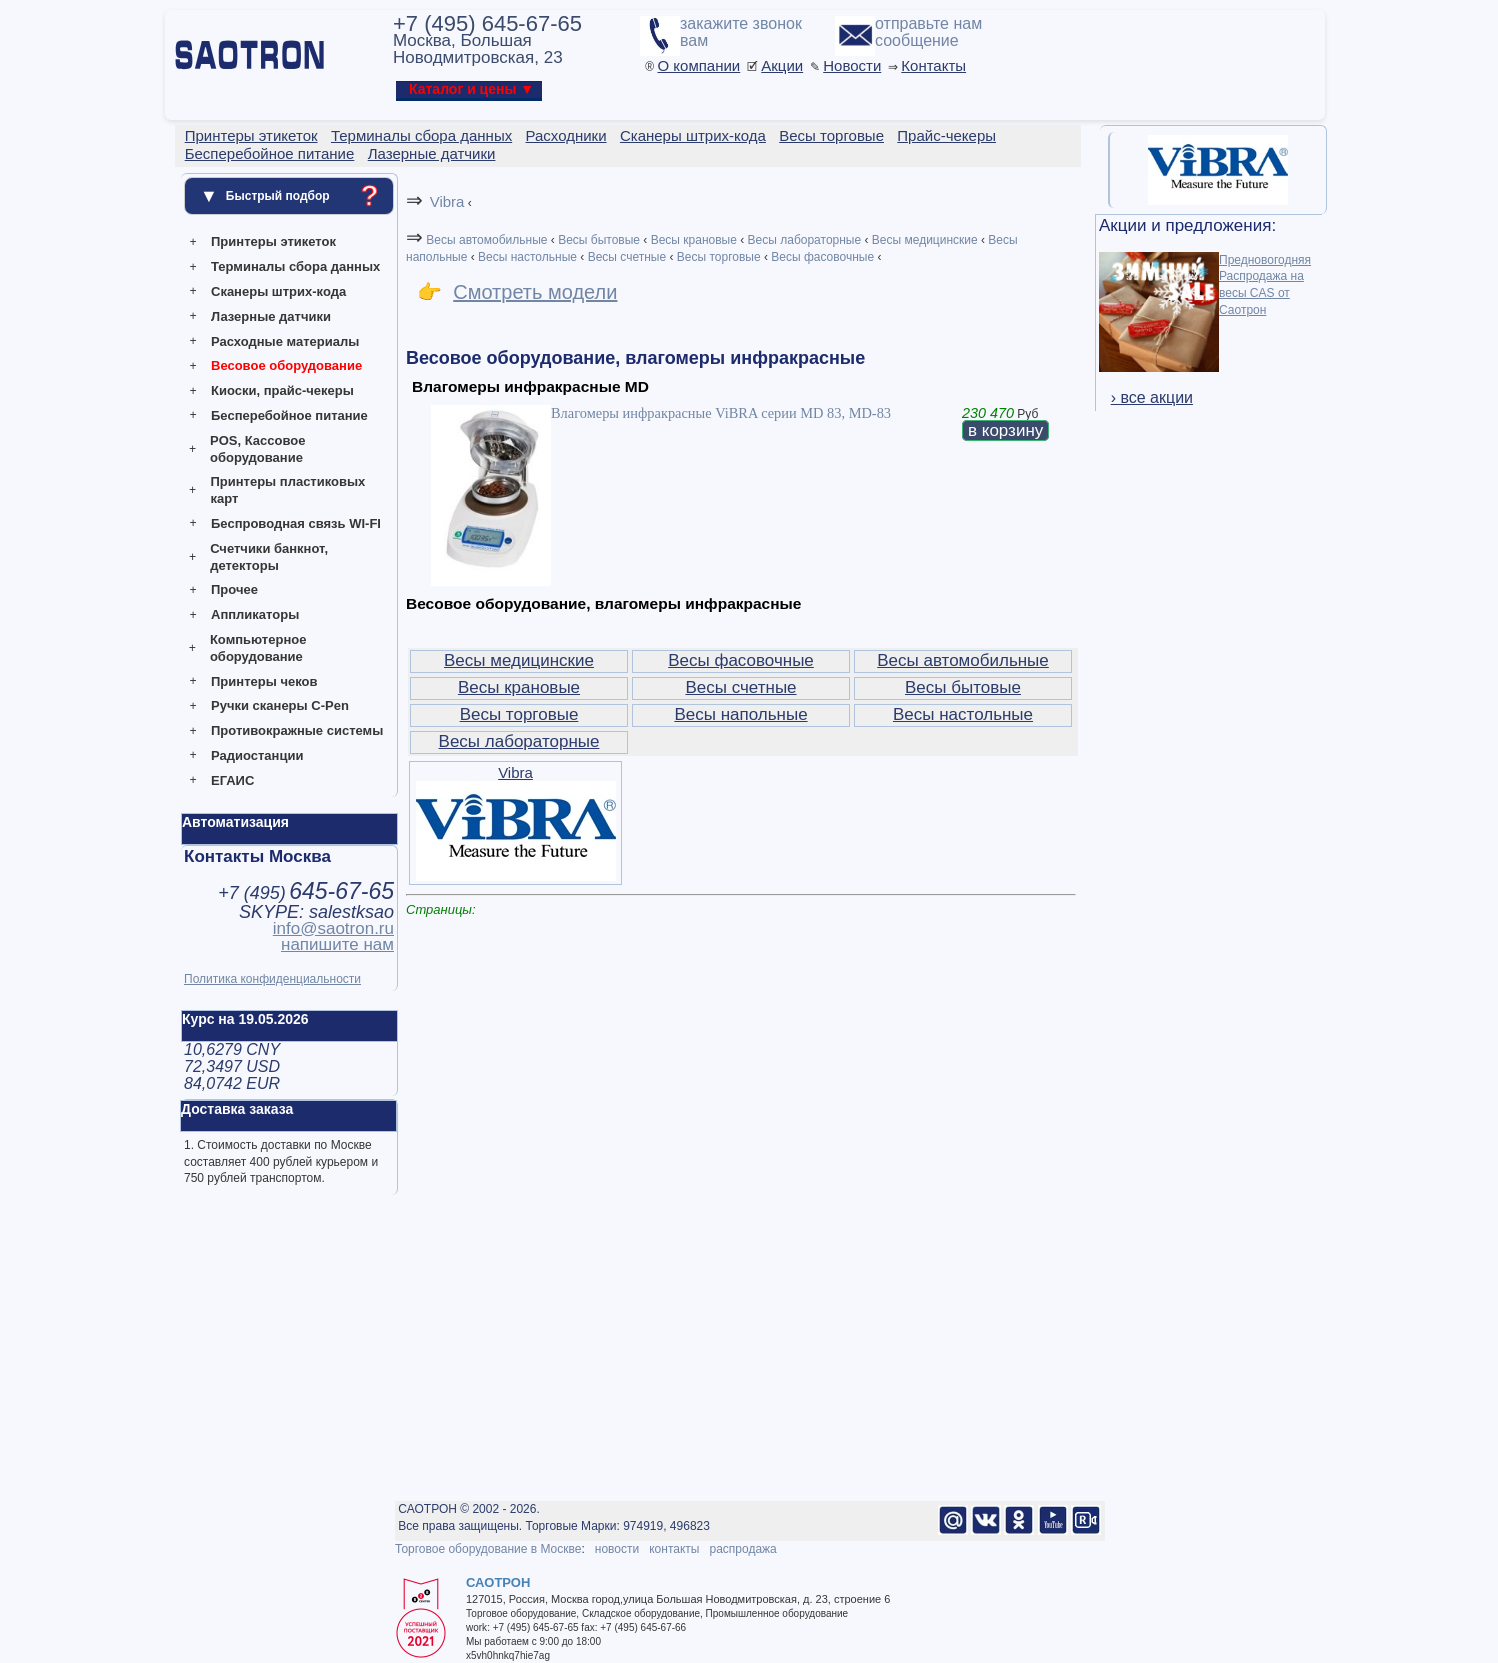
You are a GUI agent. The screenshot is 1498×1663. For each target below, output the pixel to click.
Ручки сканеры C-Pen (280, 705)
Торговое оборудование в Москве (488, 1549)
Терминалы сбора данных (295, 266)
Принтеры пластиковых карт (287, 490)
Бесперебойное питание (289, 415)
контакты (674, 1549)
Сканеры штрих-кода (278, 291)
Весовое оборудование (286, 365)
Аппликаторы (255, 614)
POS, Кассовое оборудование (257, 449)
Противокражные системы (297, 730)
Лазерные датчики (271, 316)
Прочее (234, 589)
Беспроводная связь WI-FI (296, 523)
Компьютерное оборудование (258, 648)
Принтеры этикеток (273, 241)
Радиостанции (257, 755)
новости (617, 1549)
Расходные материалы (285, 341)
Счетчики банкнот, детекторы (269, 557)
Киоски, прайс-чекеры (282, 390)
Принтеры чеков (264, 681)
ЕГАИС (232, 780)
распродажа (742, 1549)
